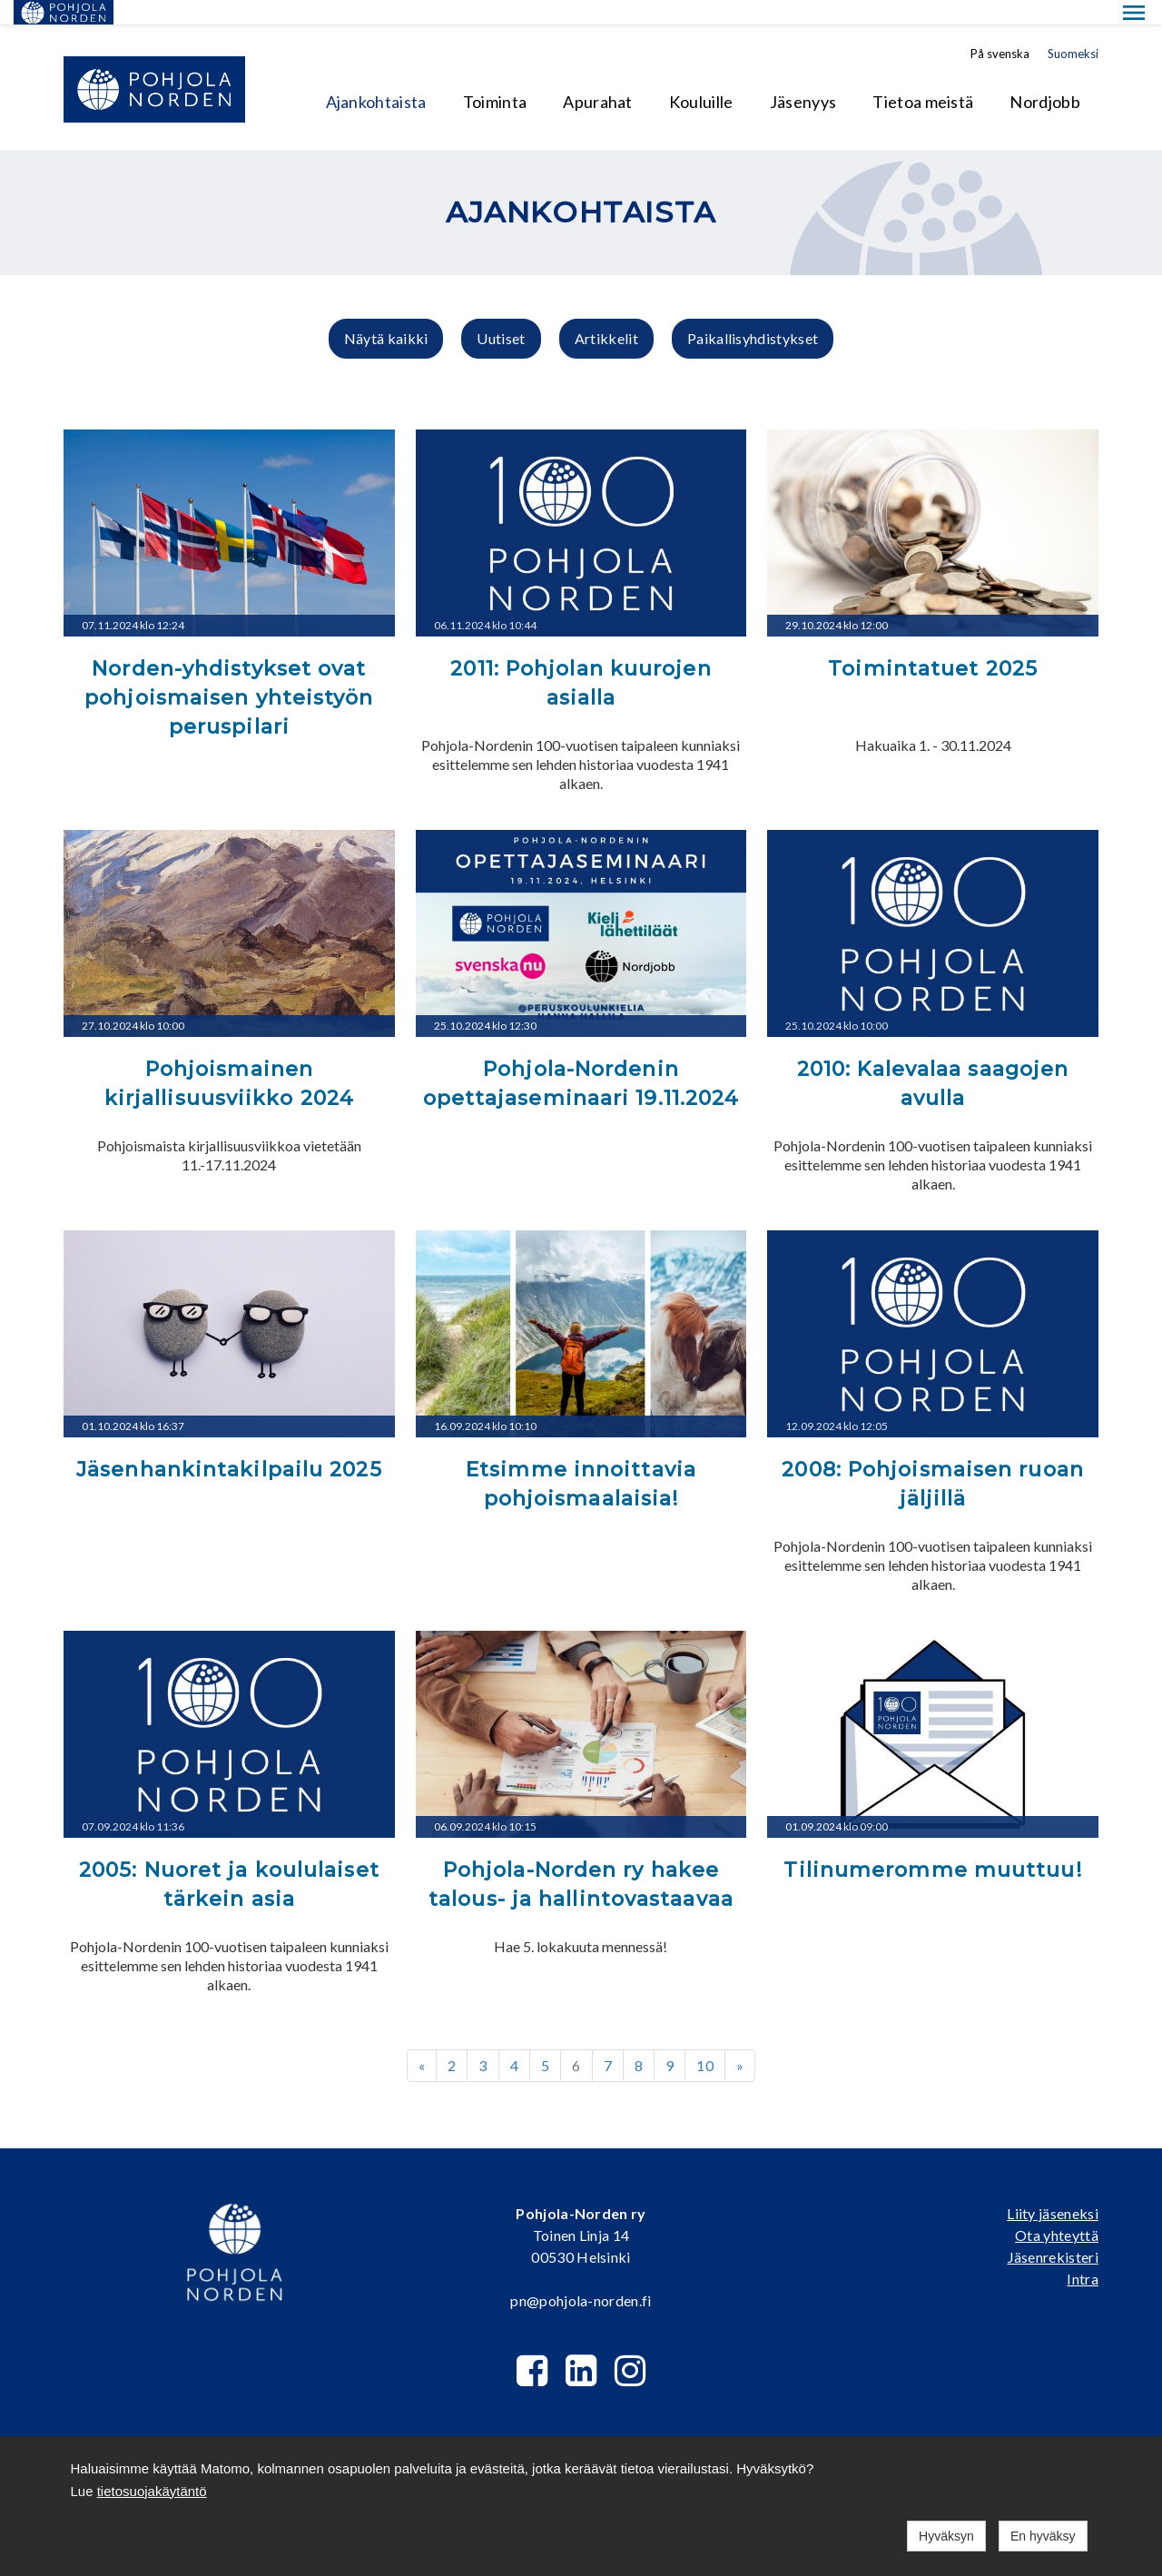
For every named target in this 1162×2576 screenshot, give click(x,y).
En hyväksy (1043, 2536)
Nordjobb (1044, 77)
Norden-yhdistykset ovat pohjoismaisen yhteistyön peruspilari (228, 673)
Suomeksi (1073, 29)
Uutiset (501, 313)
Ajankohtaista (376, 77)
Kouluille (701, 77)
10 (705, 2039)
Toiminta (495, 77)
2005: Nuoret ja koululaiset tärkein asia (229, 1860)
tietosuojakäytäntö (152, 2491)
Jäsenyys (803, 77)
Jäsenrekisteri (1053, 2232)
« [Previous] (422, 2039)
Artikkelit (606, 313)
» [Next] (739, 2039)
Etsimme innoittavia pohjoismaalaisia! (581, 1459)
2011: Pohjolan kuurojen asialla (580, 659)
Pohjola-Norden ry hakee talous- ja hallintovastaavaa (581, 1860)
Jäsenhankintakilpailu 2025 (229, 1445)
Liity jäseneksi (1052, 2188)
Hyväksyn (946, 2536)
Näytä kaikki (386, 313)
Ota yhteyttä (1056, 2210)
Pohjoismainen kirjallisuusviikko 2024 (229, 1059)
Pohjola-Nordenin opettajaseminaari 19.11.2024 (581, 1059)
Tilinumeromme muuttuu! (932, 1845)
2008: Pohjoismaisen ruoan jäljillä (933, 1459)
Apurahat (598, 77)
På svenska (999, 29)
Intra (1082, 2254)
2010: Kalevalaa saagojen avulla (932, 1059)
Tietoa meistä (922, 77)
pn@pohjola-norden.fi (580, 2276)
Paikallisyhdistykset (752, 313)
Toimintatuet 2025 (933, 644)
